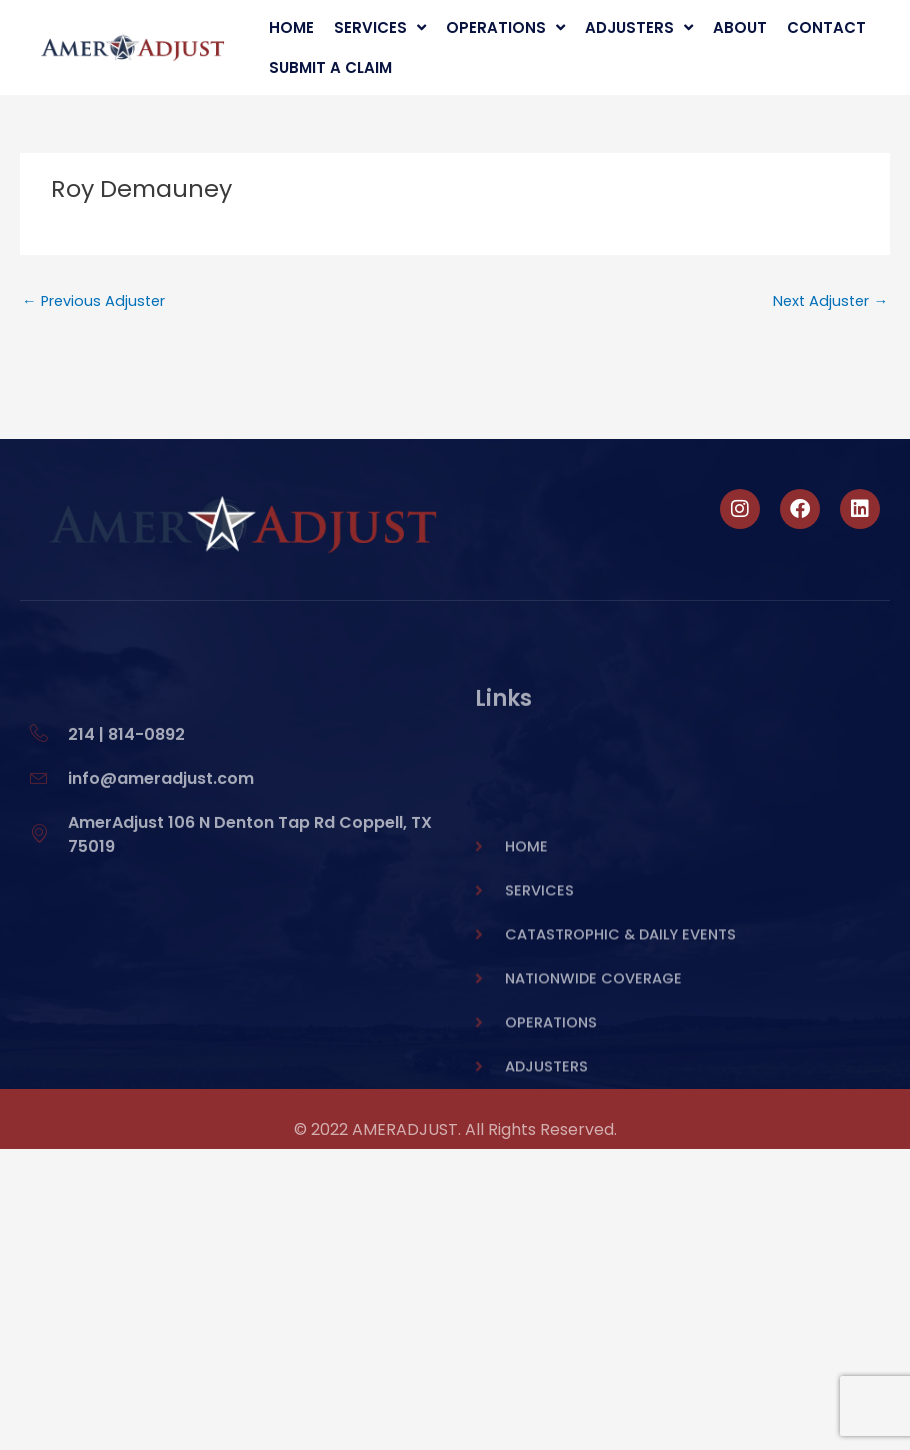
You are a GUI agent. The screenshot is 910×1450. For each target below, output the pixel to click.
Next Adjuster (830, 301)
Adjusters (639, 28)
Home (291, 27)
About (740, 27)
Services (380, 28)
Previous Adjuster (93, 301)
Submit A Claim (330, 67)
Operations (505, 28)
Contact (826, 27)
